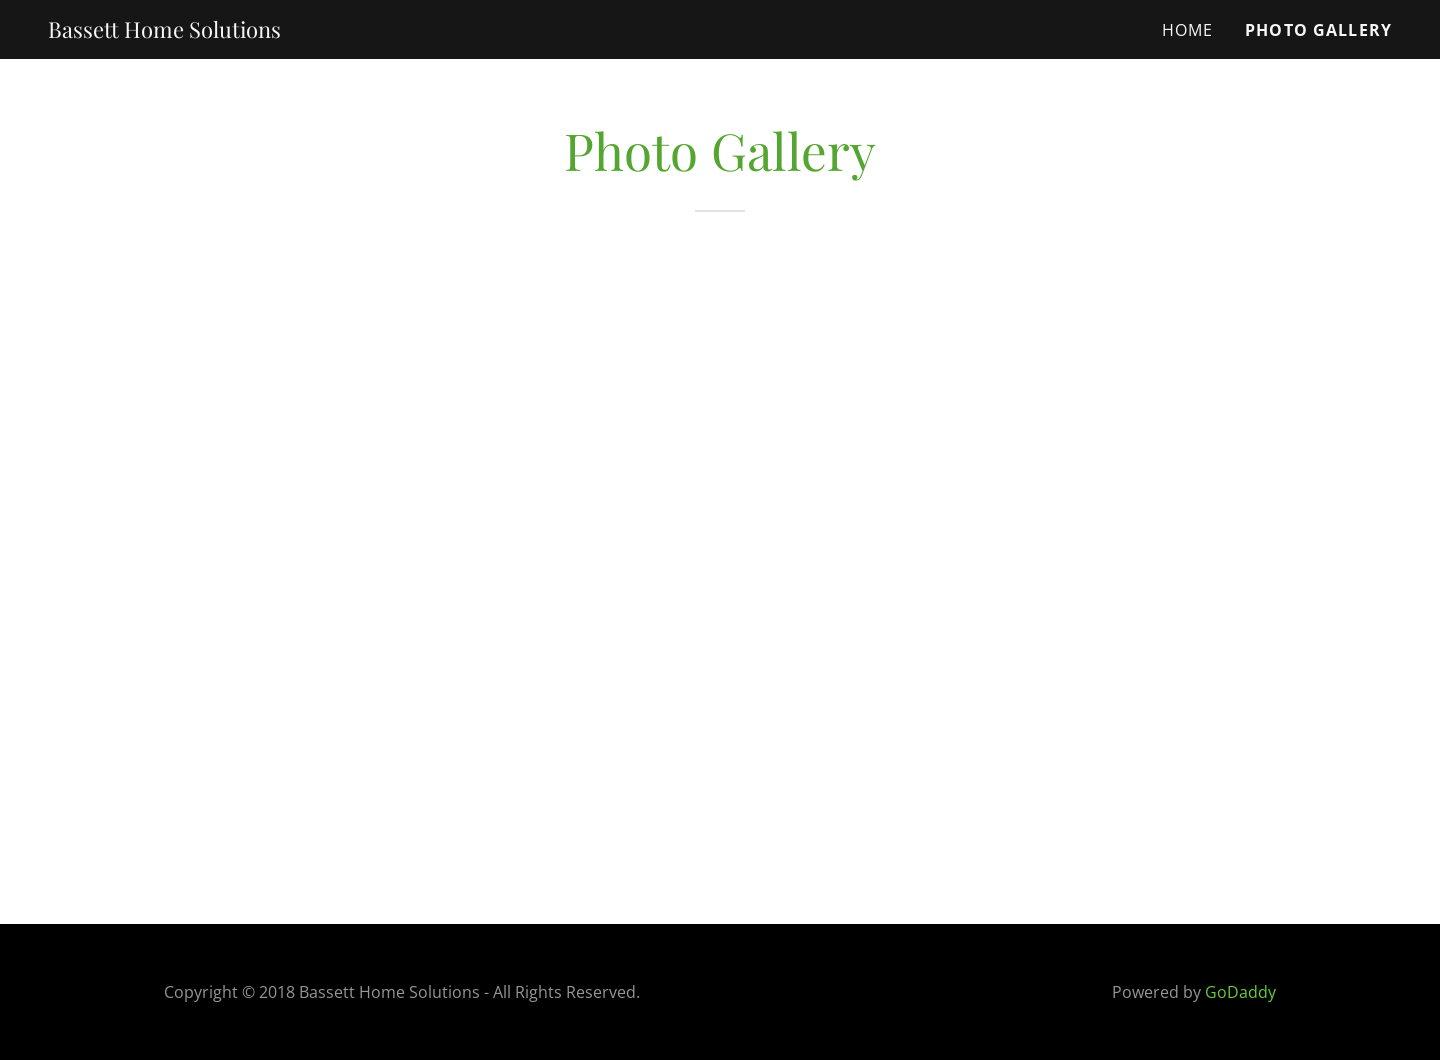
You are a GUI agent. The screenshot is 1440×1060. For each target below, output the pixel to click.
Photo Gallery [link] (1318, 30)
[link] (164, 31)
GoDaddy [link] (1240, 992)
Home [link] (1188, 30)
